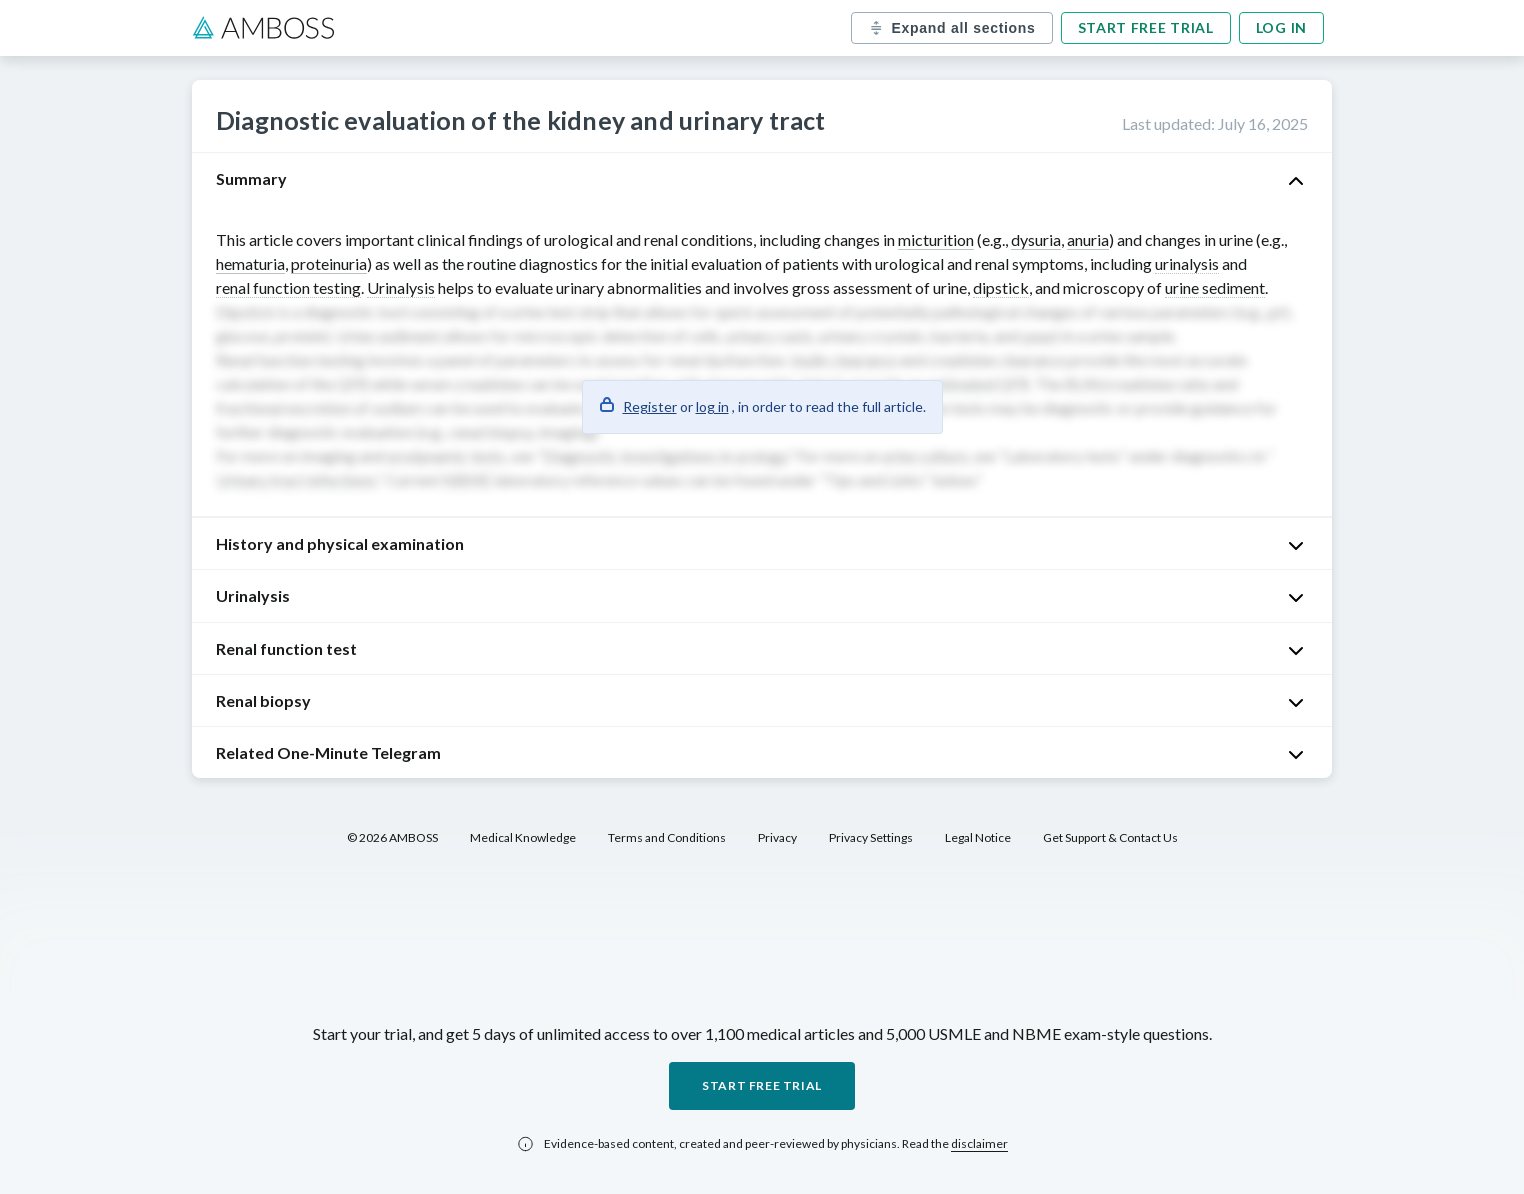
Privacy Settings (871, 837)
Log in (1281, 27)
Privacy (777, 837)
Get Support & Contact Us (1110, 837)
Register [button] (650, 406)
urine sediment (1215, 287)
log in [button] (712, 406)
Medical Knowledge (523, 837)
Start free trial (1146, 27)
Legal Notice (978, 837)
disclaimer (979, 1143)
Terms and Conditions (667, 837)
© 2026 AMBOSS (392, 837)
